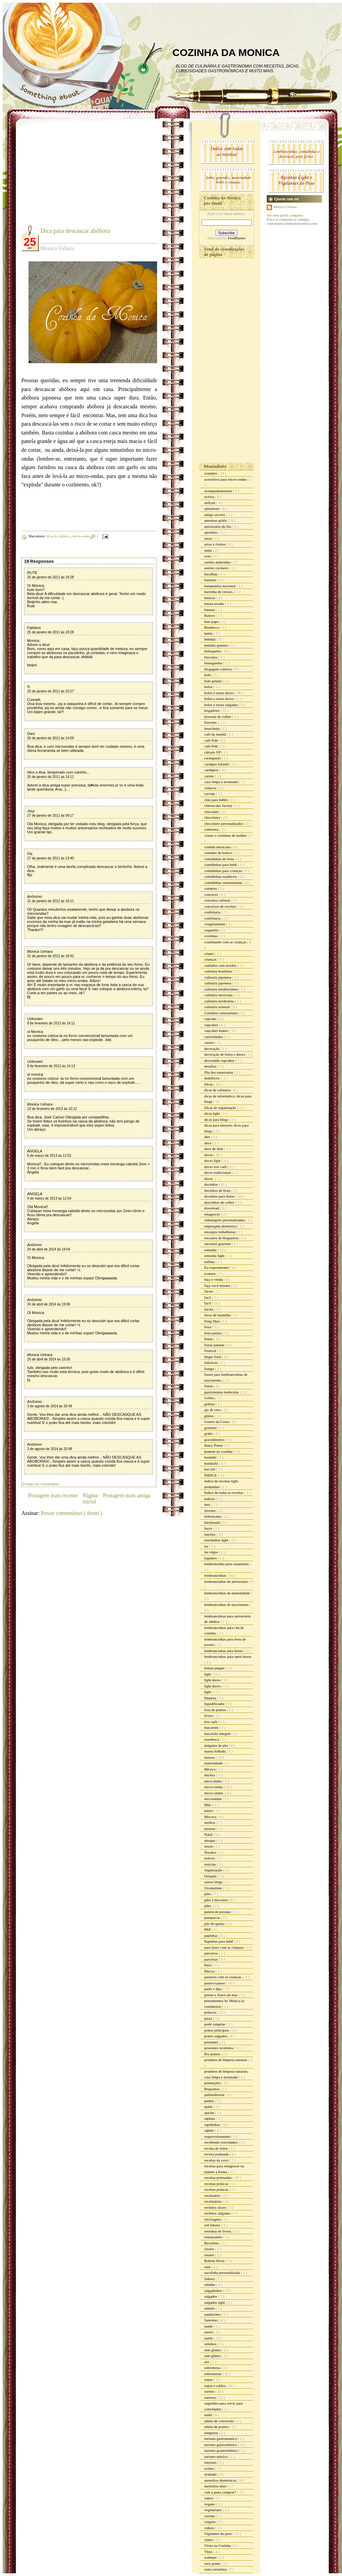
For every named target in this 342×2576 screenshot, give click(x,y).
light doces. (213, 1686)
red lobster (212, 2225)
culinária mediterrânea (221, 989)
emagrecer (212, 1214)
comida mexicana (217, 847)
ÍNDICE (211, 1475)
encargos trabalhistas (220, 1232)
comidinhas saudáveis (221, 876)
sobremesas (213, 2374)
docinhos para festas (219, 1196)
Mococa (210, 1817)
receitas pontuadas (218, 2177)
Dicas (209, 1084)
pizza (208, 2018)
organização (213, 1870)
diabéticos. (212, 1078)
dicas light (212, 1113)
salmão (210, 2308)
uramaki (210, 2474)
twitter (209, 2468)
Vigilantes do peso (218, 2534)
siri (207, 2362)
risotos (209, 2255)
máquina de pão (216, 1745)
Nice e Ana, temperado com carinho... (58, 772)
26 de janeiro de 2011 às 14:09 (50, 738)
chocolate (212, 812)
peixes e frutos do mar (221, 1995)
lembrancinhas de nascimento (226, 1604)
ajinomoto (212, 508)
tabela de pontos (216, 2427)
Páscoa (209, 1971)
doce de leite (214, 1149)
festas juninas (214, 1345)
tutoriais (210, 2462)
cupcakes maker (216, 1030)
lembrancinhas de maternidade (227, 1593)
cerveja (210, 794)
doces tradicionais (218, 1172)
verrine (210, 2516)
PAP (208, 1929)
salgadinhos (213, 2290)
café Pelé (211, 740)
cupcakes (211, 1025)
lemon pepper (215, 1668)
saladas (210, 2284)
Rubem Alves (214, 2261)
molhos (210, 1822)
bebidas (210, 639)
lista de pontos (215, 1710)
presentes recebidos (219, 2048)
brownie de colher (218, 717)
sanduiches (213, 2314)
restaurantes (213, 2237)
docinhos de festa (217, 1190)
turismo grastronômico (221, 2450)
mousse (210, 1829)
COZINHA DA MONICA (226, 52)
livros (209, 1715)
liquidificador (215, 1704)
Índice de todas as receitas (224, 1492)
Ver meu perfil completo (285, 215)
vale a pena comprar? (220, 2492)
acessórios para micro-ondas (225, 479)
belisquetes (213, 651)
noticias (210, 1864)
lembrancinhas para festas (224, 1651)
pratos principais (217, 2030)
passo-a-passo (215, 1983)
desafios (210, 1066)
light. (208, 1692)
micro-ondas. (214, 1793)
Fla (29, 854)
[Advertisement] (78, 176)
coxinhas (211, 936)
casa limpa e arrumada (221, 782)
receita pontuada (217, 2154)
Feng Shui (212, 1321)
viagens (210, 2522)
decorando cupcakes (219, 1060)
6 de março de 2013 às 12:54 (49, 1198)
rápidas (210, 2118)
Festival (210, 1351)
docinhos (211, 1184)
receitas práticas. (217, 2189)
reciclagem (213, 2219)
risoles (209, 2249)
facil (208, 1297)
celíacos (210, 788)
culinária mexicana (218, 995)
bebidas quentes (216, 645)
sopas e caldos (215, 2386)
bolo (208, 675)
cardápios (212, 770)
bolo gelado (213, 681)
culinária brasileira (218, 971)
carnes (209, 776)
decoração (212, 1048)
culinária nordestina (219, 1001)
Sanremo (211, 2320)
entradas (210, 1250)
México (210, 1769)
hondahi (210, 1457)
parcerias (211, 1959)
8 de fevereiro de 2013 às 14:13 (51, 1066)
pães (208, 1894)
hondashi (211, 1463)
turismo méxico (216, 2456)
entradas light (214, 1256)
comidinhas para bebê (221, 865)
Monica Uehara (40, 951)
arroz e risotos (215, 544)
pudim (209, 2101)
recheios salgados (217, 2213)
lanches (210, 1534)
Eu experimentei (217, 1267)
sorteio (209, 2391)
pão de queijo (214, 1924)
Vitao (208, 2552)
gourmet (210, 1428)
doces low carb (216, 1167)
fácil (208, 1303)
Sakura (209, 2279)
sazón (209, 2338)
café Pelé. (212, 746)
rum (207, 2267)
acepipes (211, 473)
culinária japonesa (218, 983)
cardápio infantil (217, 764)
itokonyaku (213, 1516)
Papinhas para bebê (219, 1941)
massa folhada (215, 1751)
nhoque (210, 1840)
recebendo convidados (221, 2142)
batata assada (214, 603)
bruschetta (212, 728)
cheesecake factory (218, 805)
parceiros (211, 1953)
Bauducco (212, 627)
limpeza (210, 1698)
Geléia (209, 1398)
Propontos (212, 2089)
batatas (209, 610)
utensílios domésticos (220, 2480)
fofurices (211, 1362)
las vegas (211, 1552)
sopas (208, 2379)
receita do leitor (216, 2148)
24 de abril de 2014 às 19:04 (48, 1249)
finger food (213, 1357)
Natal (208, 1834)
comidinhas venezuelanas (223, 883)
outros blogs (214, 1882)
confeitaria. (213, 918)
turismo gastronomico (221, 2438)
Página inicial (90, 1498)
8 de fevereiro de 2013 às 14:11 (51, 1023)
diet (207, 1137)
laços (208, 1528)
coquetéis (211, 930)
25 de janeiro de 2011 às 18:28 (50, 577)
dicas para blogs (216, 1119)
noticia (209, 1858)
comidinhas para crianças (223, 871)
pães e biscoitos (216, 1900)
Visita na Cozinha (218, 2545)
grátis (208, 1433)
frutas (209, 1386)
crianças (210, 959)
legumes (210, 1558)
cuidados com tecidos (220, 965)
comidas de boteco (218, 853)
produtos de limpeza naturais (226, 2060)
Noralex (210, 1852)
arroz (208, 538)
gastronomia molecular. (222, 1392)
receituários (213, 2201)
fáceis (209, 1291)
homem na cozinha (218, 1451)
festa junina (213, 1333)
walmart (210, 2557)
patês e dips (213, 1989)
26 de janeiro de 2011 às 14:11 (50, 777)
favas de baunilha (217, 1315)
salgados (211, 2296)
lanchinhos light (216, 1540)
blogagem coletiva (218, 669)
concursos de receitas (220, 906)
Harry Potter (214, 1445)
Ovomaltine (213, 1888)
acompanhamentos (218, 491)
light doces (213, 1680)
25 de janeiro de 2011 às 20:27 (50, 691)
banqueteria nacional (220, 586)
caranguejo (213, 758)
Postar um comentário (40, 1484)
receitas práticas (216, 2184)
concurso (211, 894)
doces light (213, 1161)
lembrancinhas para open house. (228, 1656)
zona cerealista (215, 2569)
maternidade (214, 1763)
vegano (210, 2504)
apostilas (211, 532)
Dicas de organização (220, 1108)
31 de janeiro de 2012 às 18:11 (50, 901)
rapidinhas (212, 2125)
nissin (209, 1846)
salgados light (215, 2302)
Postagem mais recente (53, 1495)
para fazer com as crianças (224, 1947)
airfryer (210, 503)
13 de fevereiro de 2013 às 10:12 (52, 1109)
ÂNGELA (34, 1151)
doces (209, 1155)
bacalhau (211, 574)
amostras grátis (216, 520)
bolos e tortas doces (219, 693)
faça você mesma (217, 1285)
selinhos (210, 2344)
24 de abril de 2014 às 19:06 (48, 1304)
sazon (209, 2332)
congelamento (215, 924)
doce (208, 1143)
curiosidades (214, 1037)
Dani (31, 733)
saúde (209, 2326)
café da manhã (215, 734)
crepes (209, 953)
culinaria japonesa (218, 977)
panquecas (212, 1917)
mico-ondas (213, 1781)
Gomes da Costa (217, 1422)
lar (206, 1546)
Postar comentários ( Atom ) (71, 1513)
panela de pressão (217, 1912)
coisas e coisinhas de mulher (226, 835)
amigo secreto (215, 515)
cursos (209, 1042)
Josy (31, 811)
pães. (208, 1906)
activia (209, 497)
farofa (209, 1309)
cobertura (211, 829)
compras (211, 888)
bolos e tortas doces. (219, 699)
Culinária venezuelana (221, 1013)
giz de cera (212, 1410)
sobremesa (212, 2368)
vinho (209, 2540)
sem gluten (213, 2350)
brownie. (211, 722)
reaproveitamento (217, 2136)
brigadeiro (212, 710)
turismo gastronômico (221, 2445)
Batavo (210, 615)
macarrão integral (217, 1733)
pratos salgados (216, 2036)
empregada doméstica (221, 1226)
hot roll (210, 1469)
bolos (208, 687)
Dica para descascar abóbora (75, 230)
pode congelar (215, 2024)
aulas (208, 550)
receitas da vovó (216, 2160)
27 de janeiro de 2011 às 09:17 (50, 815)
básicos (210, 598)
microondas (213, 1799)
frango (209, 1369)
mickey (210, 1775)
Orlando (210, 1876)
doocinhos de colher (219, 1202)
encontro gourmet (218, 1244)
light (208, 1674)
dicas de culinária (58, 536)
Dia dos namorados (219, 1072)
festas (209, 1339)
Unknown (35, 1019)
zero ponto (212, 2563)
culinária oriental (217, 1007)
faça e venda (214, 1279)
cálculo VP (213, 752)
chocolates (212, 817)
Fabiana (34, 628)
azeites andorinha (217, 562)
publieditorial (214, 2095)
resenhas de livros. (218, 2231)
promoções (213, 2083)
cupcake (210, 1019)
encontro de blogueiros (222, 1238)
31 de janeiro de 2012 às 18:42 (50, 956)
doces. (209, 1178)
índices (210, 1499)
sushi (208, 2415)
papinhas (211, 1935)
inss (207, 1504)
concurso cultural (217, 900)
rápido (209, 2130)
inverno (210, 1510)
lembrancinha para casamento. (227, 1564)
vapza (209, 2498)
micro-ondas (82, 536)
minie (209, 1811)
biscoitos (211, 657)
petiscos (210, 2012)
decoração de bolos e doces (225, 1054)
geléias (209, 1404)
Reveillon (212, 2243)
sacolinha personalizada (222, 2273)
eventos (210, 1274)
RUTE (32, 573)
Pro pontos (212, 2054)
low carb (211, 1722)
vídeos (209, 2528)
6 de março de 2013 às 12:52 (49, 1155)
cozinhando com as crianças (225, 942)
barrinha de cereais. (219, 592)
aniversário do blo (218, 526)
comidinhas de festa (219, 859)
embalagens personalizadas (225, 1220)
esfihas (209, 1262)
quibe (208, 2107)
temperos (211, 2433)
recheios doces (215, 2207)
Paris (208, 1965)
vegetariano (213, 2510)
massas (210, 1757)
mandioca (212, 1739)
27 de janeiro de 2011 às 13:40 (50, 858)
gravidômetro (214, 1440)
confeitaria (212, 912)
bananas (210, 580)
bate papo (212, 621)
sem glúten (213, 2356)
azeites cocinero (216, 568)
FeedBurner (236, 238)
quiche (209, 2113)
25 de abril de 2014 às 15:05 (48, 1359)
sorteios (210, 2397)
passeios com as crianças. (223, 1977)
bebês (209, 633)
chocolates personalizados (224, 823)
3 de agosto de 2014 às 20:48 (49, 1406)
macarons (212, 1727)
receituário (212, 2195)
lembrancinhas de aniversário (226, 1581)
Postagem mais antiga (126, 1495)
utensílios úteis (215, 2486)
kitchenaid (212, 1522)
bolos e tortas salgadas (221, 705)
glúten (209, 1416)
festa (208, 1327)
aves (208, 556)
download (212, 1208)
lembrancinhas (215, 1575)
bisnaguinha (213, 663)
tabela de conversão (219, 2421)
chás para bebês (216, 800)
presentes (211, 2042)
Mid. (208, 1805)
